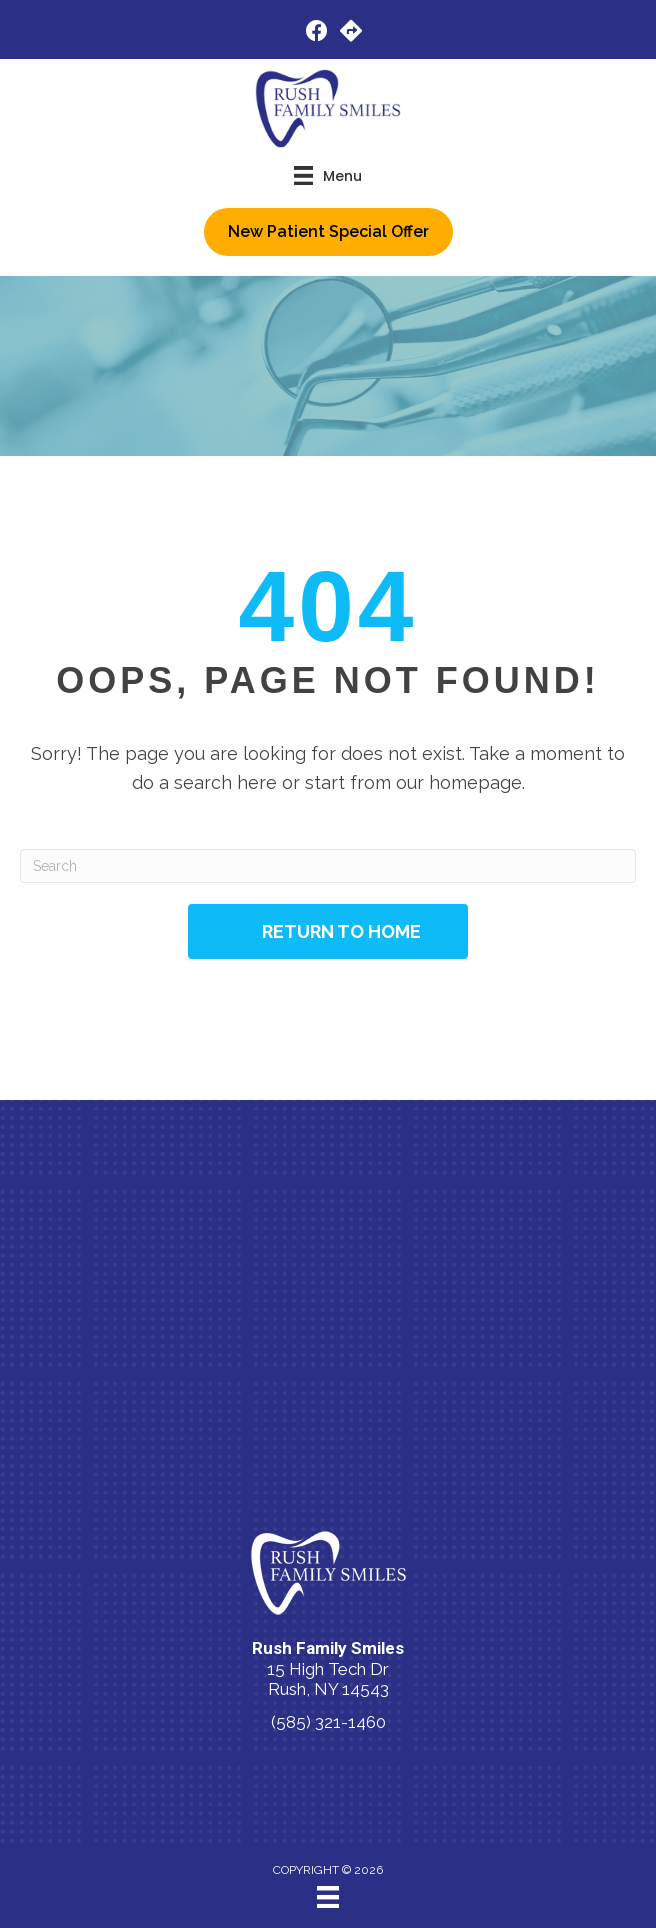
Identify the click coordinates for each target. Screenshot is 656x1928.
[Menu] (328, 1897)
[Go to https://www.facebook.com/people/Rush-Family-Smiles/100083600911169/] (317, 33)
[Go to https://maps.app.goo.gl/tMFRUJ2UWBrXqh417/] (351, 33)
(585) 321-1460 (328, 1722)
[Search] (328, 866)
